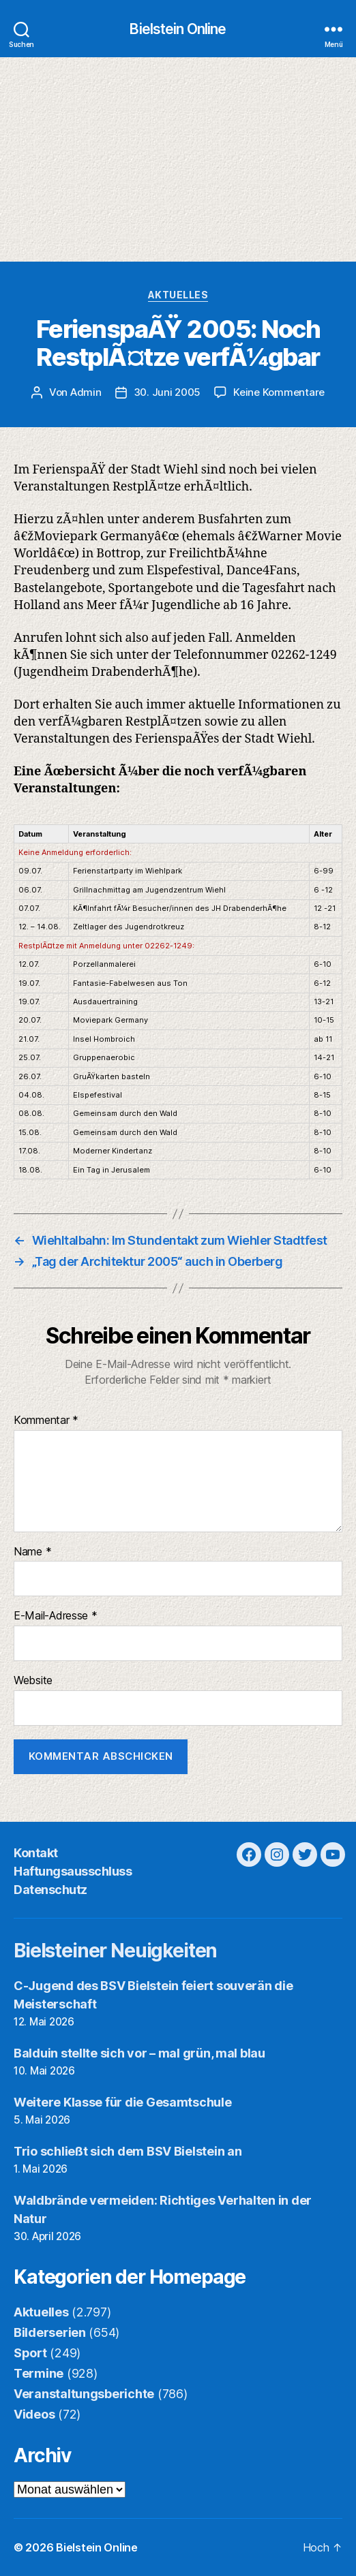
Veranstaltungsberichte (84, 2394)
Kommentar (46, 1420)
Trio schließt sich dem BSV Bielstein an (127, 2151)
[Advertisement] (178, 159)
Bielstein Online (178, 29)
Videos (34, 2414)
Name (32, 1552)
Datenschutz (50, 1889)
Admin (86, 392)
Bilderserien (50, 2332)
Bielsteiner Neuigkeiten (115, 1950)
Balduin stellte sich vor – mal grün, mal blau (139, 2053)
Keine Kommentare (279, 392)
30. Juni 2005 (167, 392)
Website (33, 1681)
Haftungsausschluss (73, 1871)
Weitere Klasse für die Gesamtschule (123, 2102)
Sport (30, 2353)
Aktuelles (178, 294)
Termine (38, 2373)
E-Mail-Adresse (56, 1616)
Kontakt (36, 1853)
